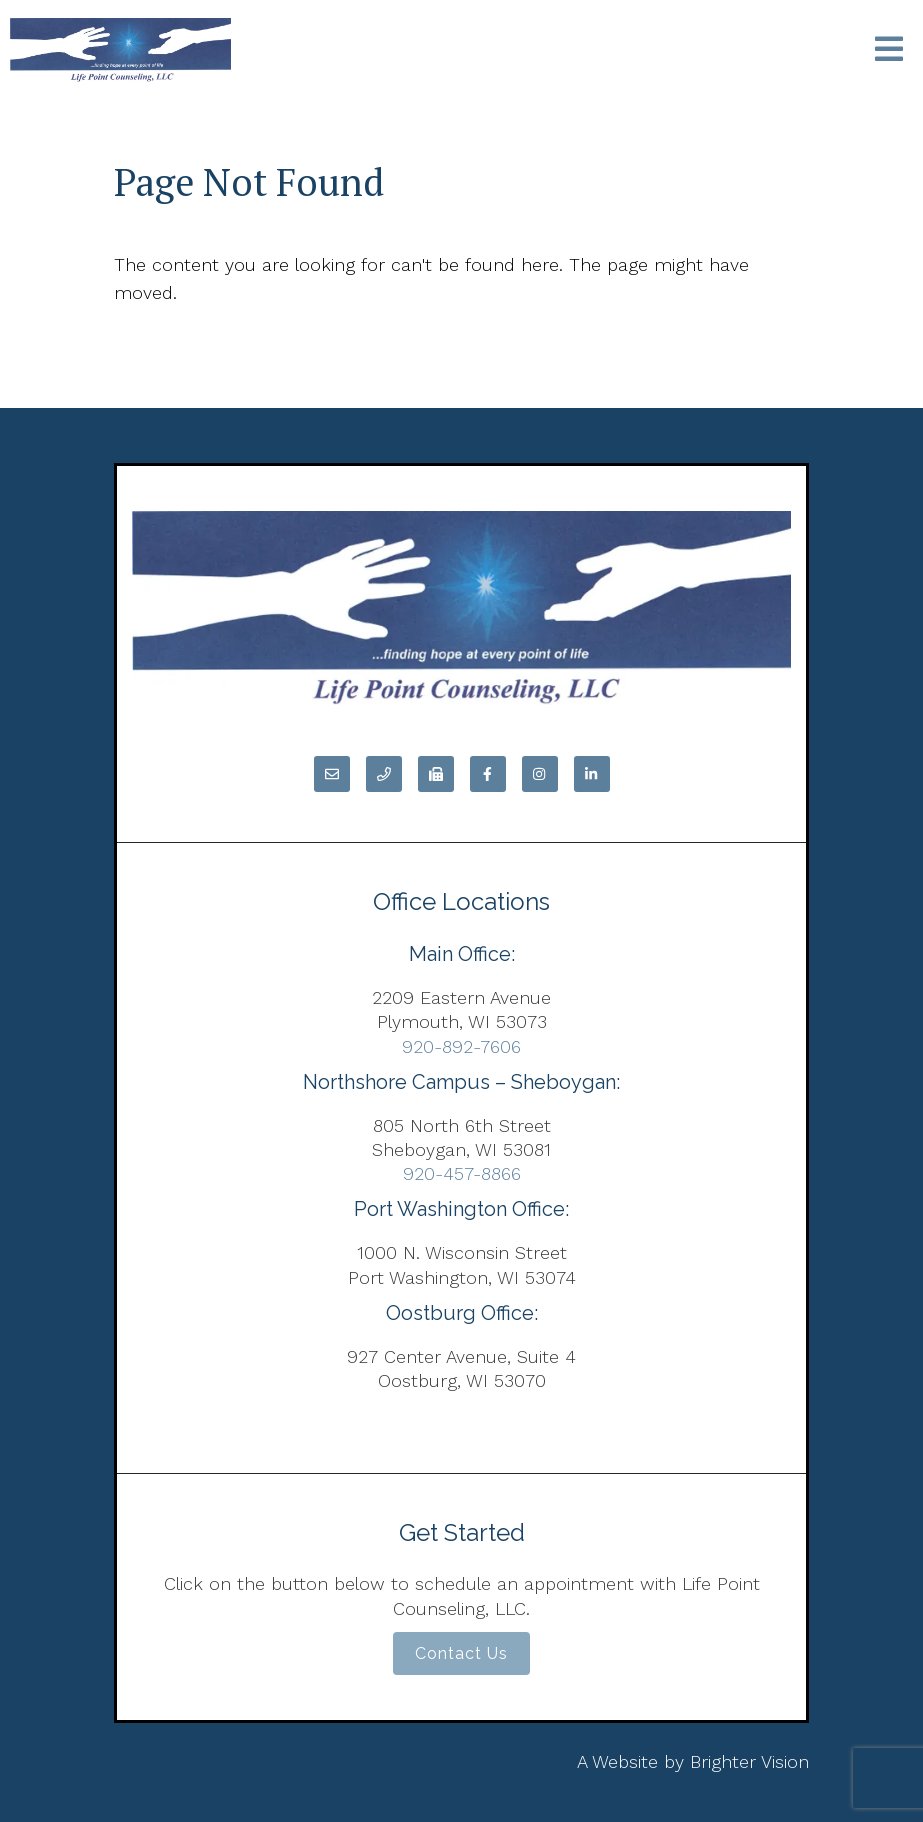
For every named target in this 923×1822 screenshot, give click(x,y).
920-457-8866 (462, 1173)
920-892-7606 (461, 1046)
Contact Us (461, 1653)
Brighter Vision (749, 1761)
